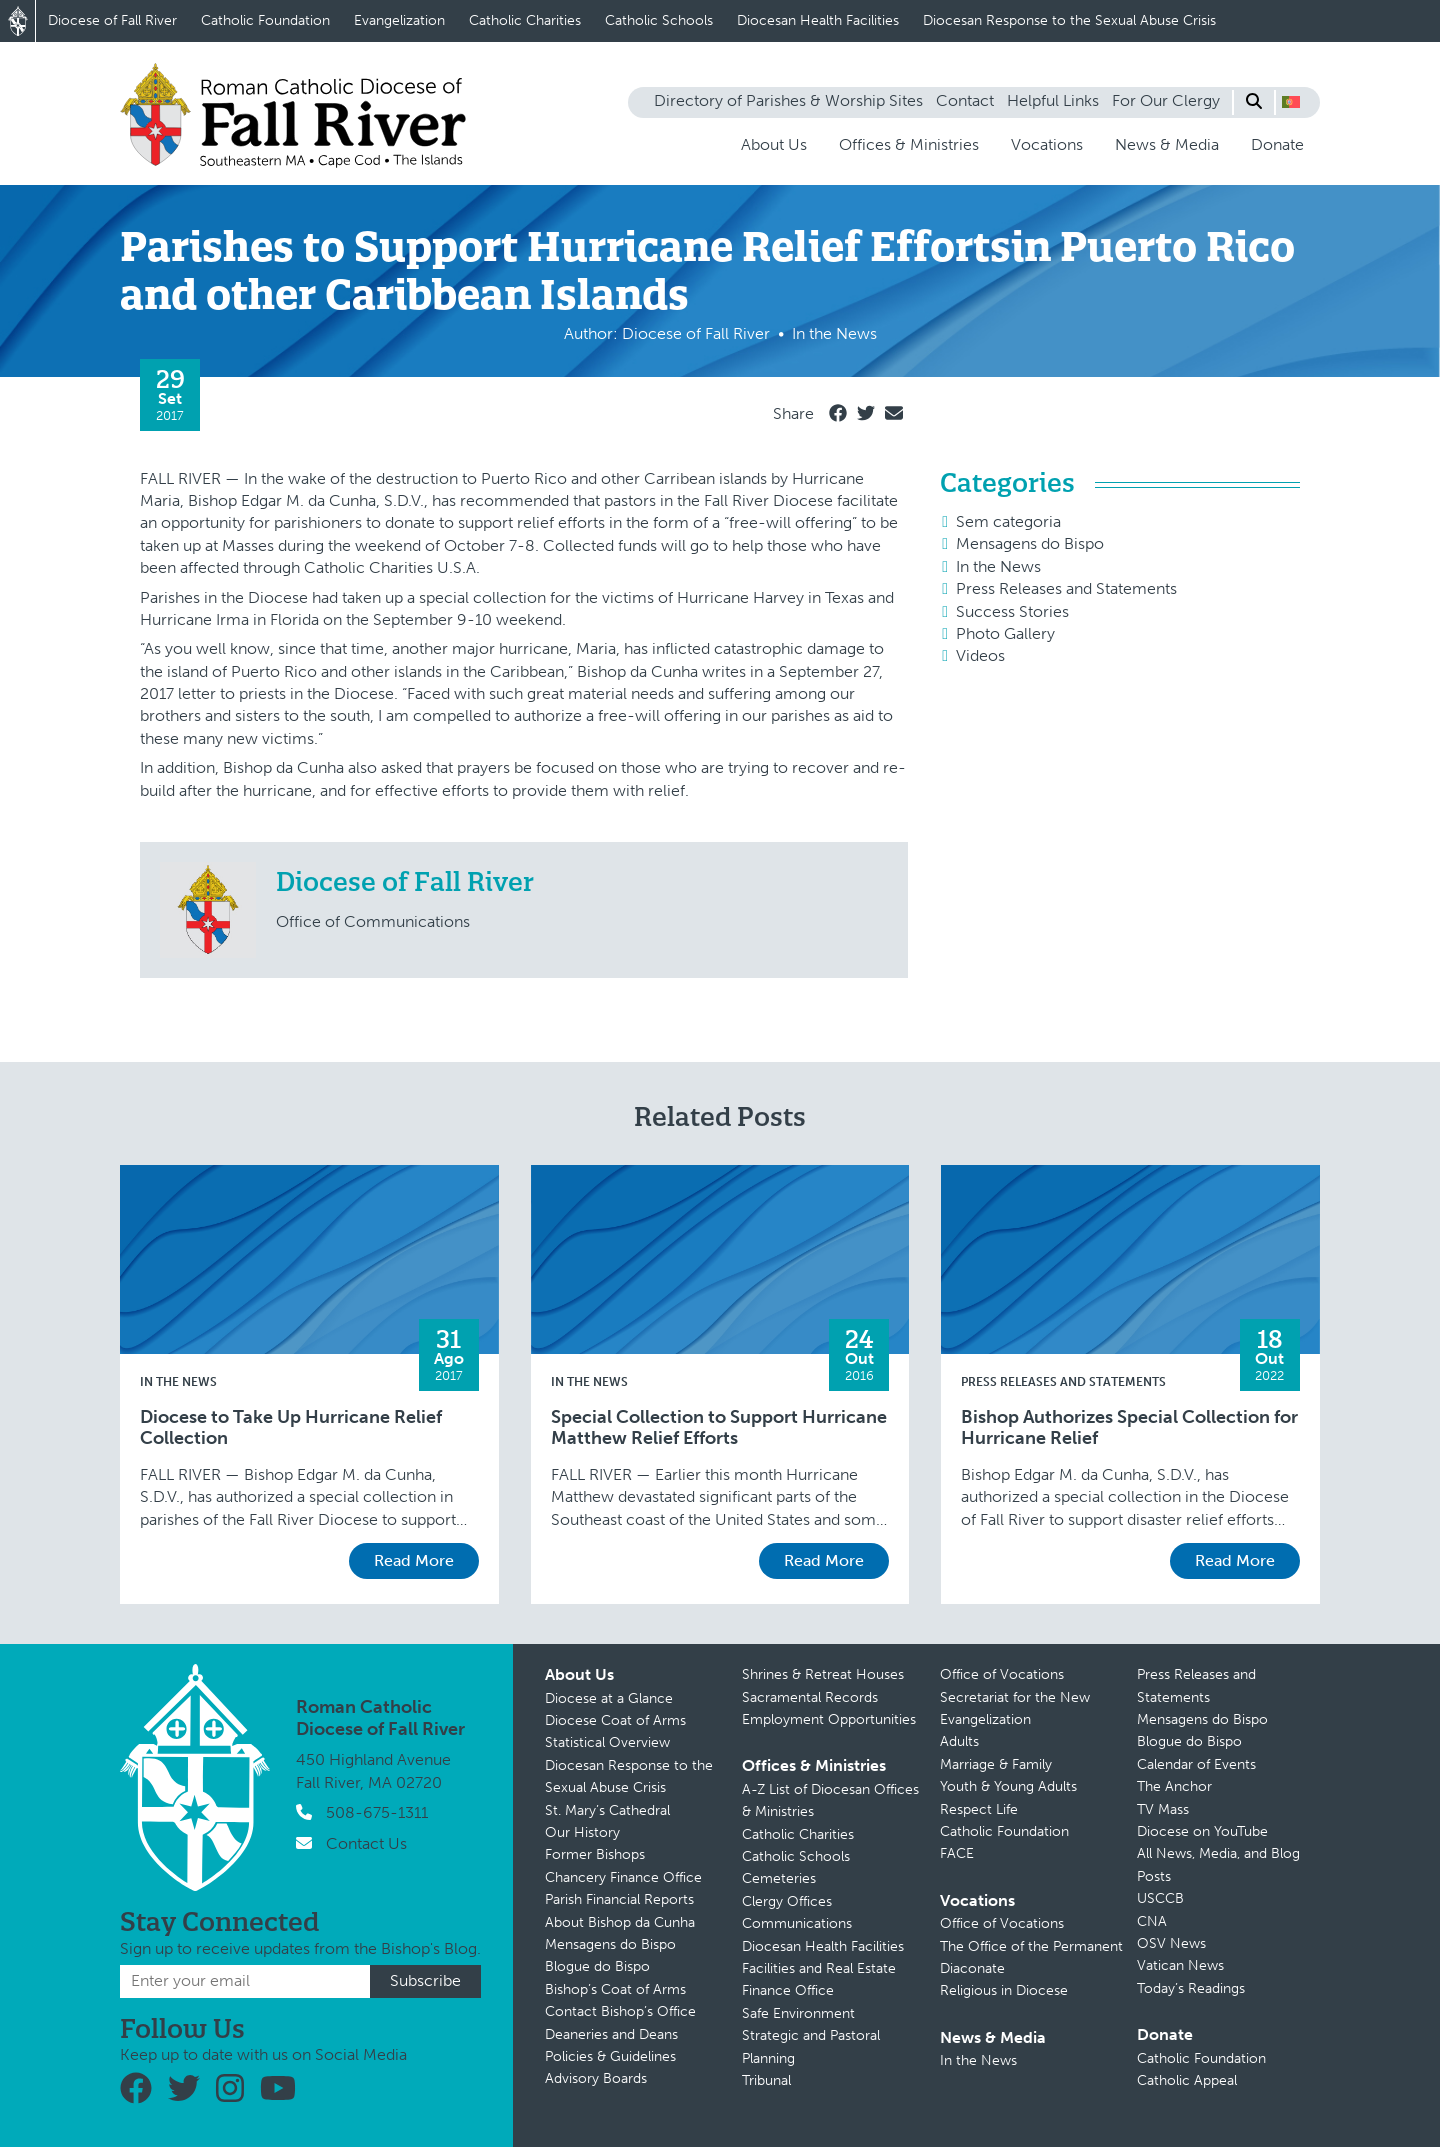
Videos (980, 655)
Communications (797, 1923)
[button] (1291, 102)
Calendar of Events (1196, 1764)
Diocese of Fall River (112, 20)
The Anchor (1174, 1786)
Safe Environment (798, 2013)
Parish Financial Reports (619, 1899)
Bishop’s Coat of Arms (615, 1989)
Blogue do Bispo (597, 1966)
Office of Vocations (1002, 1674)
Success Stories (1012, 611)
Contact (965, 100)
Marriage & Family (996, 1764)
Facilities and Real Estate (819, 1968)
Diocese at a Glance (609, 1698)
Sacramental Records (810, 1697)
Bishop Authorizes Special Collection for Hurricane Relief (1129, 1428)
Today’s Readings (1191, 1988)
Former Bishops (595, 1854)
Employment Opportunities (829, 1719)
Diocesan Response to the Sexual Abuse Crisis (1069, 20)
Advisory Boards (596, 2078)
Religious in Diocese (1004, 1990)
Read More (414, 1560)
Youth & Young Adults (1008, 1786)
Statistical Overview (607, 1742)
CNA (1152, 1921)
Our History (582, 1832)
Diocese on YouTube (1202, 1831)
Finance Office (788, 1990)
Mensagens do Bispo (1030, 543)
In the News (998, 566)
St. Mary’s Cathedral (607, 1810)
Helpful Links (1053, 100)
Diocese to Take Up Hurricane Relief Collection (291, 1428)
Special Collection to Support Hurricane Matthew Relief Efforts (719, 1428)
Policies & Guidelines (610, 2056)
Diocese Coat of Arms (615, 1720)
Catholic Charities (525, 20)
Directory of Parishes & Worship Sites (788, 100)
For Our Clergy (1166, 100)
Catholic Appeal (1187, 2080)
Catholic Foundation (265, 20)
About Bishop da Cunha (620, 1922)
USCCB (1160, 1898)
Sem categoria (1008, 521)
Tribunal (766, 2080)
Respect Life (979, 1809)
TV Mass (1163, 1809)
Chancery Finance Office (623, 1877)
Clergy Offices (787, 1901)
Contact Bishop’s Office (620, 2011)
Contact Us (366, 1843)
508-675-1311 (377, 1812)
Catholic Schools (659, 20)
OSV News (1171, 1943)
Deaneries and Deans (611, 2034)
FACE (957, 1853)
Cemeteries (779, 1878)
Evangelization (399, 20)
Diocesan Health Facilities (818, 20)
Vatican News (1180, 1965)
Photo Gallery (1005, 633)
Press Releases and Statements (1066, 588)
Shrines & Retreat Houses (823, 1674)
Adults (959, 1741)
